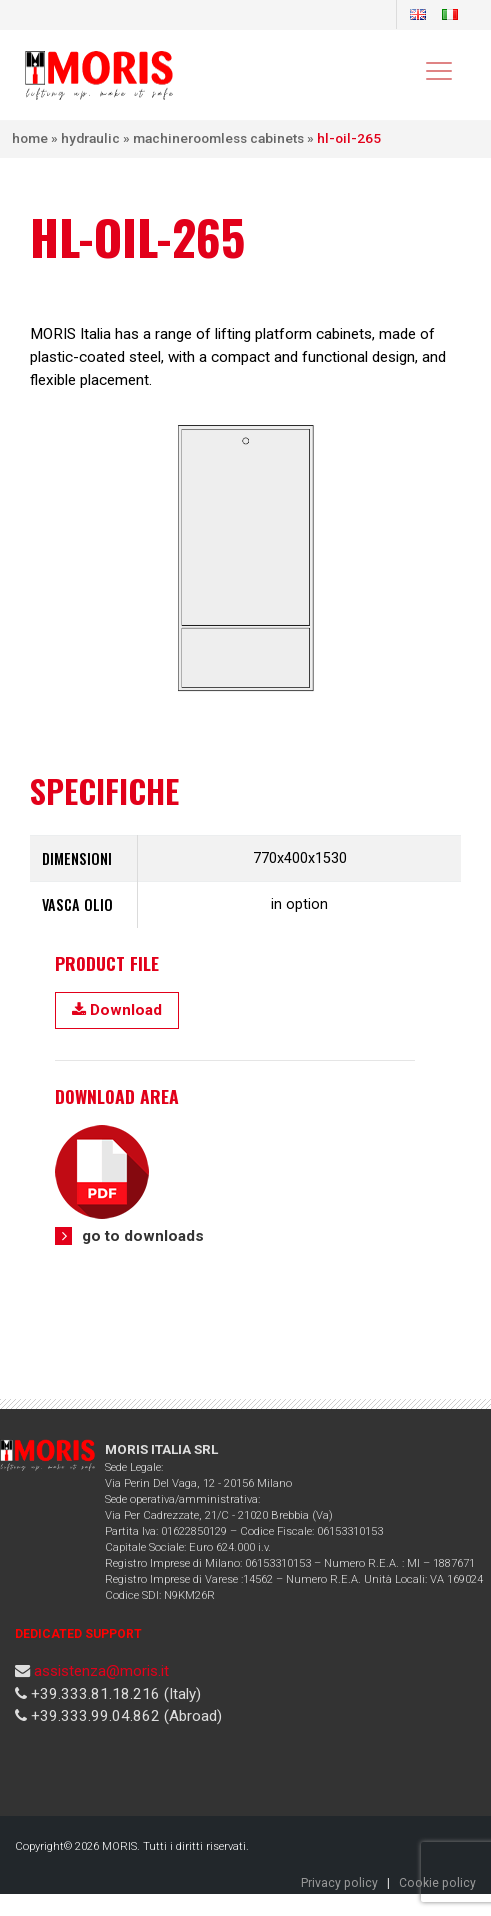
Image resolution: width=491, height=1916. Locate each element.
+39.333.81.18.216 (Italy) (114, 1694)
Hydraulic (90, 138)
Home (30, 138)
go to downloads (143, 1236)
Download (117, 1010)
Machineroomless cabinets (218, 138)
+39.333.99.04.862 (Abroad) (124, 1716)
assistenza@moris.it (101, 1671)
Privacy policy (339, 1883)
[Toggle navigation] (438, 70)
